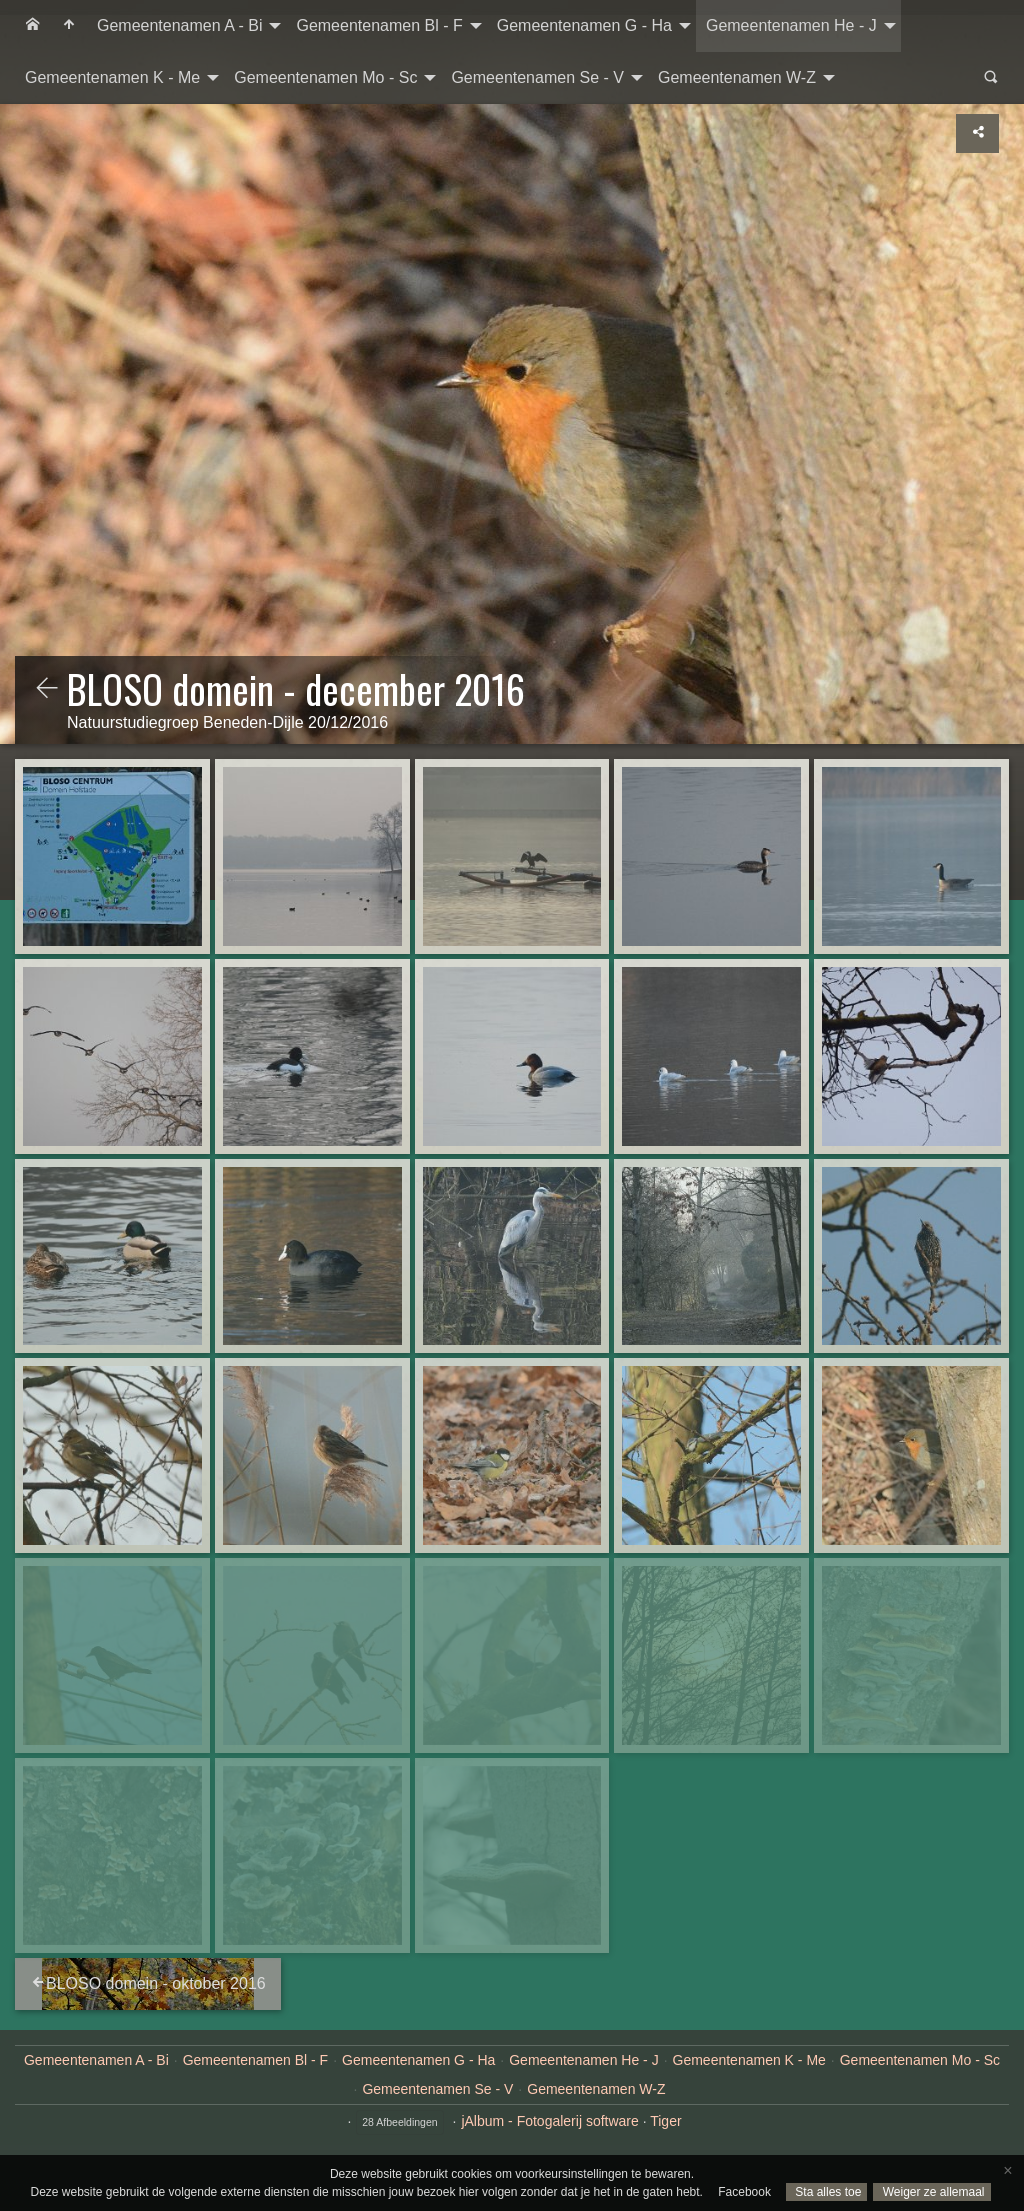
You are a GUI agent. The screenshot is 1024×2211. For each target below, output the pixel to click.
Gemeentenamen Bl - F (379, 25)
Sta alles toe (826, 2192)
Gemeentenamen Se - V (537, 77)
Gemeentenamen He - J (791, 25)
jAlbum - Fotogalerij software (549, 2121)
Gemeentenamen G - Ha (584, 25)
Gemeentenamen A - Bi (179, 25)
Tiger (665, 2121)
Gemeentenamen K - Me (112, 77)
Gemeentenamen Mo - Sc (325, 77)
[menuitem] (33, 26)
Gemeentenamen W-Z (737, 77)
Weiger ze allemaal (931, 2192)
